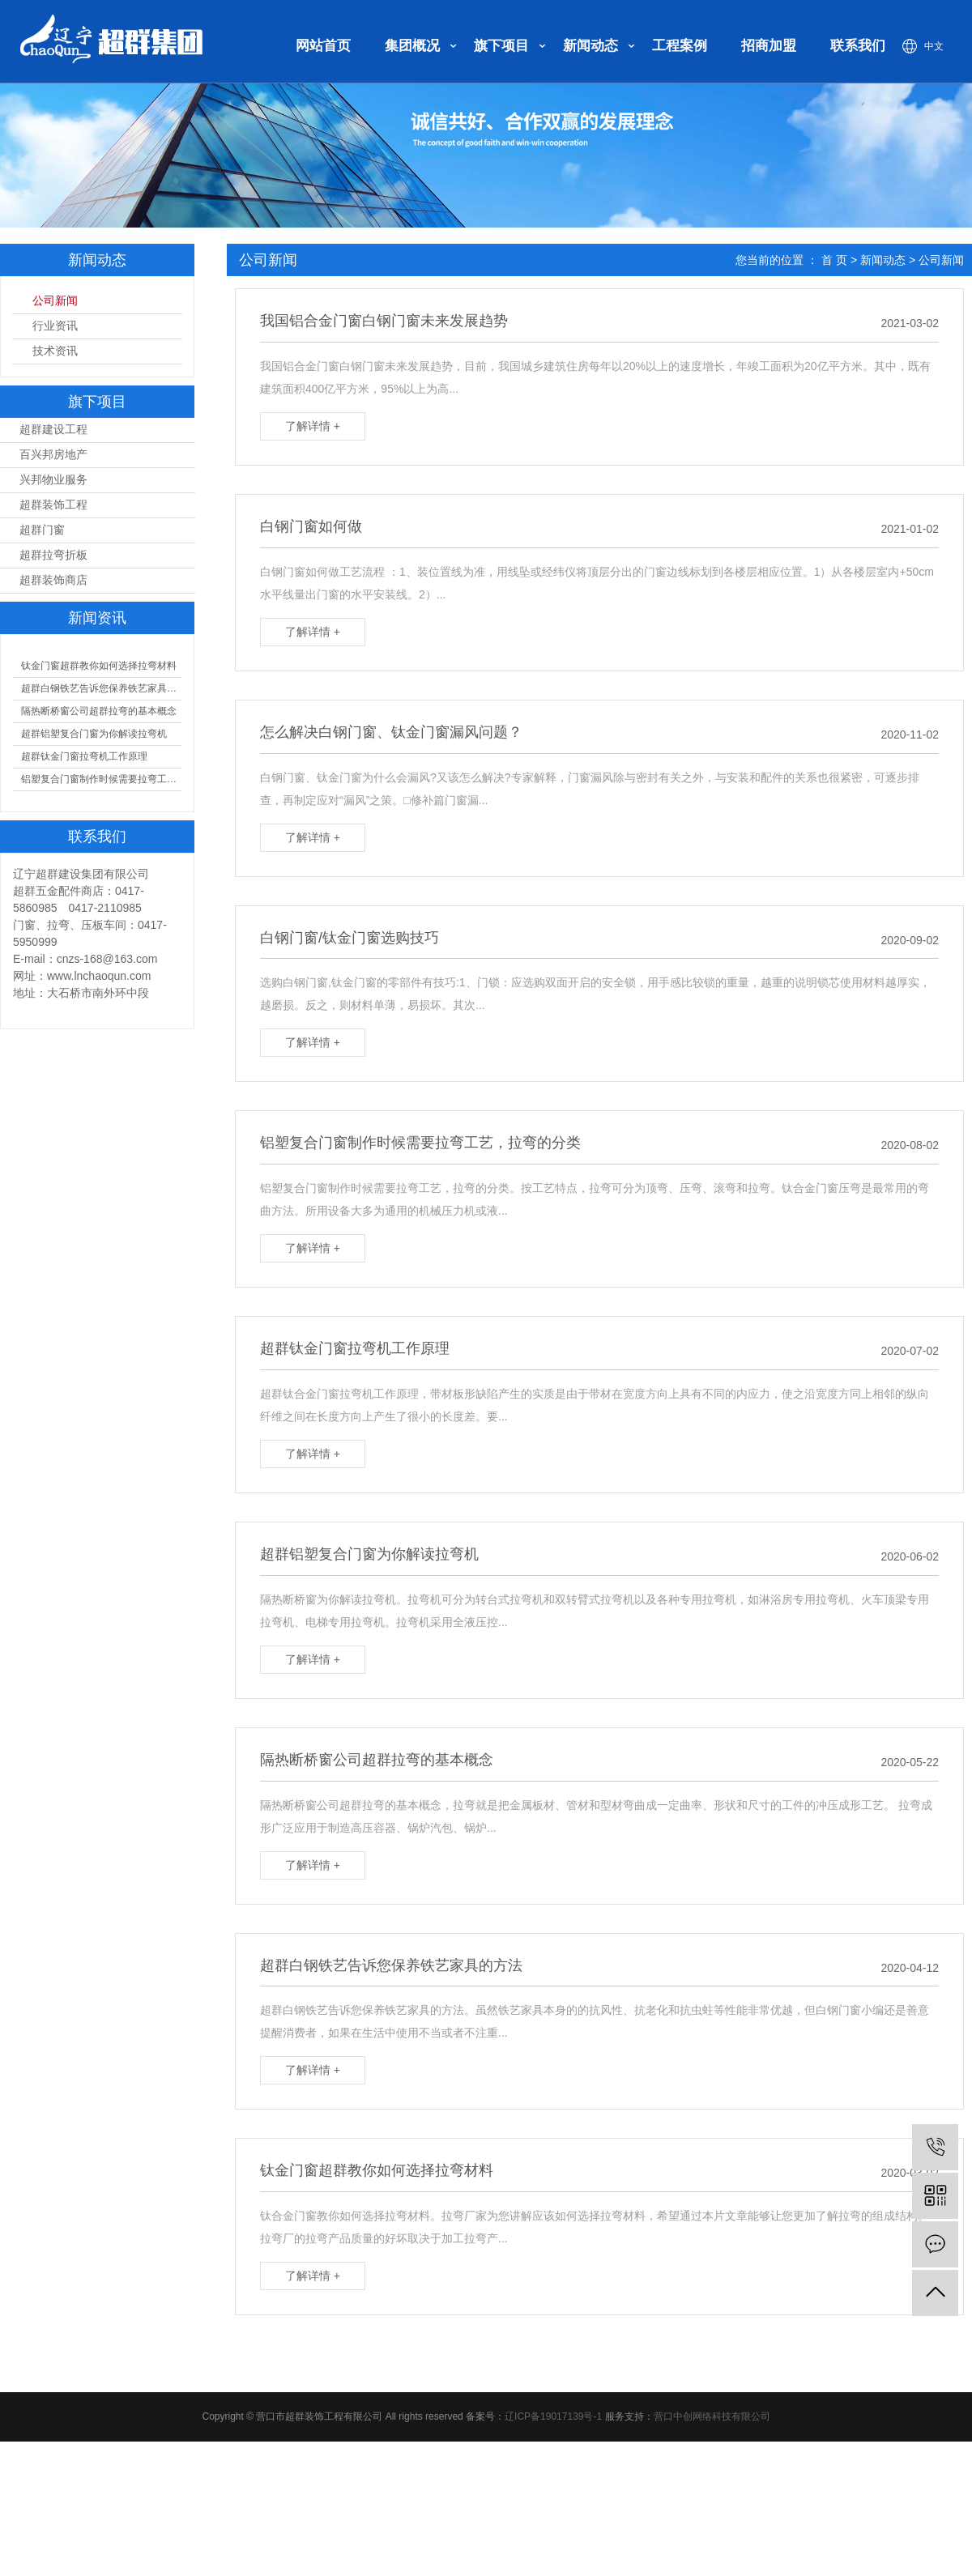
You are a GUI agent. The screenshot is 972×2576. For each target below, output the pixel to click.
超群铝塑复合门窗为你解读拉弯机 (94, 733)
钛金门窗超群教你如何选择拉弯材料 (99, 665)
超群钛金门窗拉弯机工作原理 (84, 756)
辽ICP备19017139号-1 (553, 2416)
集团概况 (412, 45)
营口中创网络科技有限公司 (712, 2416)
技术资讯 (55, 351)
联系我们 (857, 45)
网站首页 (323, 45)
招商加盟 (768, 45)
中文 (934, 46)
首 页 (834, 259)
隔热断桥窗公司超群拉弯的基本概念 (99, 711)
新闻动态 (590, 45)
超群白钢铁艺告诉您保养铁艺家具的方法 (101, 688)
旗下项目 (501, 45)
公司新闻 (55, 301)
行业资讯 (55, 326)
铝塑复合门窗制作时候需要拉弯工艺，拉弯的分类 (101, 779)
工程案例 (679, 45)
